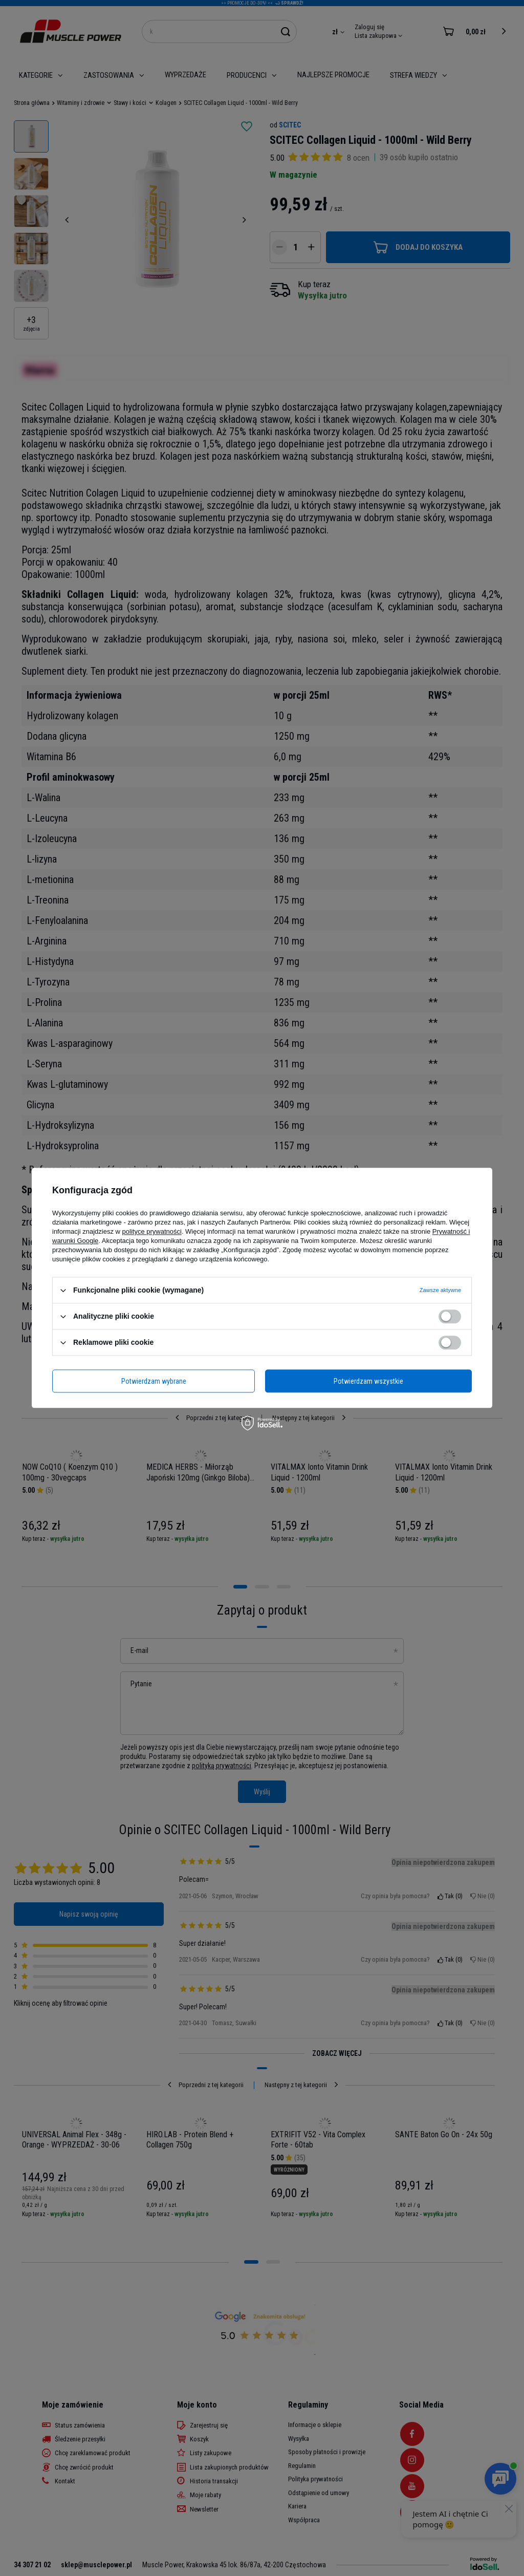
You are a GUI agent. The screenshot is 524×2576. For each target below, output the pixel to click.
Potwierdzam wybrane (153, 1381)
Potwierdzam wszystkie (368, 1381)
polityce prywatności (152, 1231)
